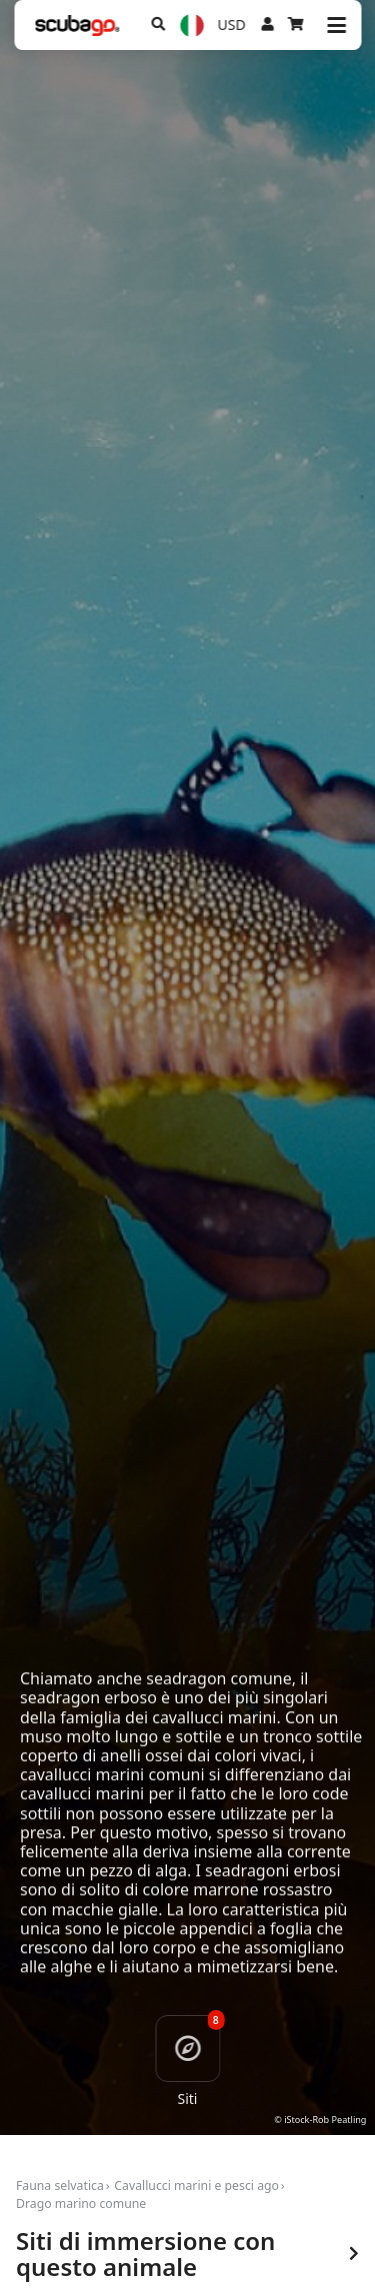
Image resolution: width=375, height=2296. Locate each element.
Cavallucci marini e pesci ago (196, 2185)
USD (232, 24)
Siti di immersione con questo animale (187, 2255)
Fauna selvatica (60, 2185)
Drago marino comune (81, 2203)
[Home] (77, 25)
